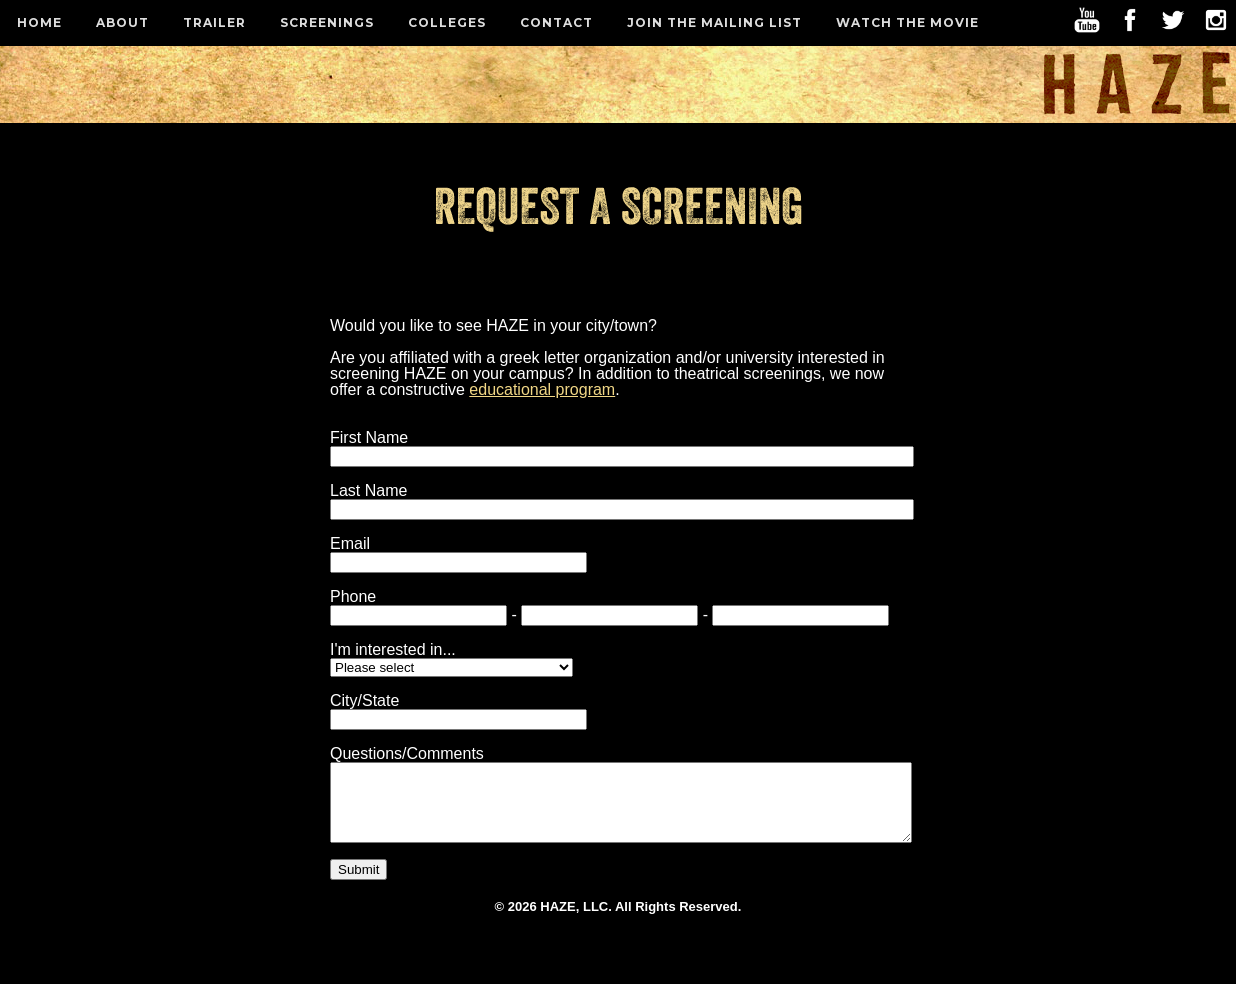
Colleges (447, 22)
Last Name (368, 490)
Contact (556, 22)
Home (39, 22)
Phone (353, 596)
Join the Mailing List (714, 22)
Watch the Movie (907, 22)
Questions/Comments (407, 753)
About (122, 22)
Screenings (327, 22)
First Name (369, 437)
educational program (542, 389)
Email (350, 543)
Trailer (214, 22)
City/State (364, 700)
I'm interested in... (393, 649)
